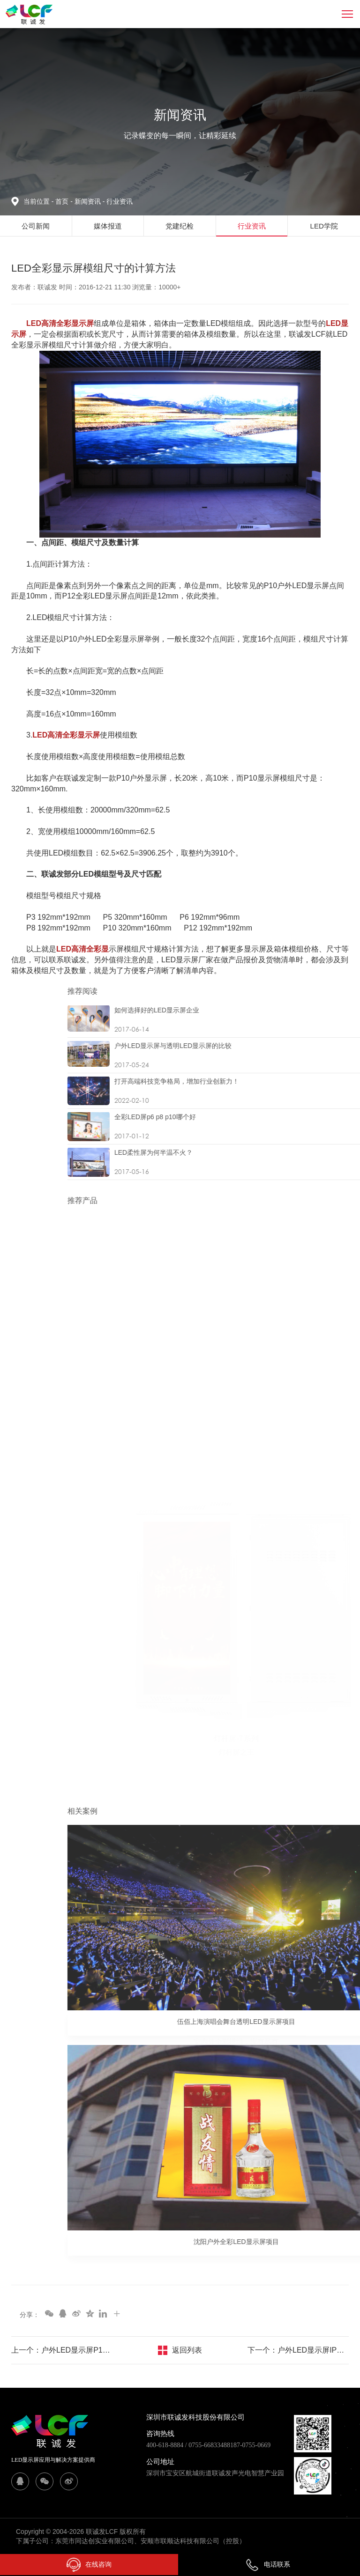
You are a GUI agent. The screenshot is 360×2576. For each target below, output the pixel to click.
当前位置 (39, 201)
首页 (62, 201)
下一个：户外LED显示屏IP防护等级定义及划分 (298, 2350)
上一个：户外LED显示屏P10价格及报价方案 (61, 2350)
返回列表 (187, 2350)
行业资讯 (119, 201)
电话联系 (267, 2564)
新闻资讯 (90, 201)
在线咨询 (89, 2565)
